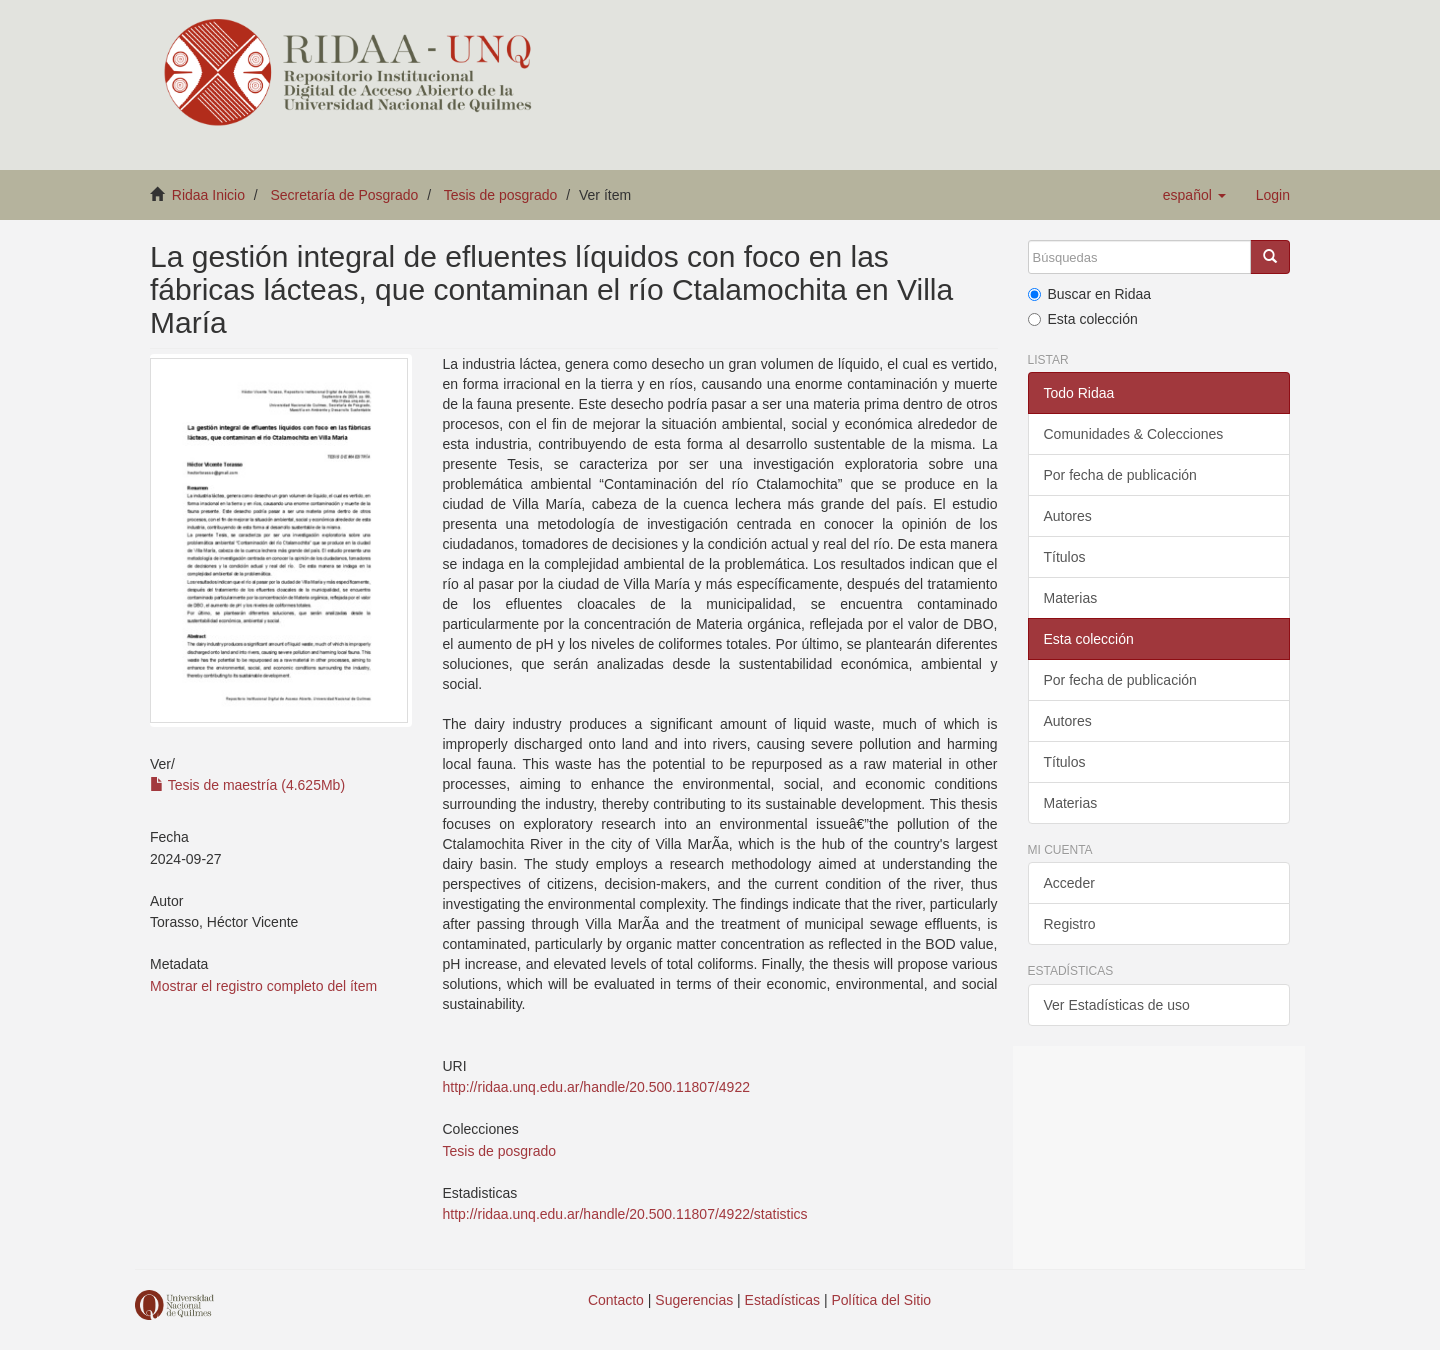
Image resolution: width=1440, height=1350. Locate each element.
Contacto (616, 1300)
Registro (1070, 924)
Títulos (1065, 557)
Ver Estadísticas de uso (1117, 1005)
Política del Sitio (882, 1300)
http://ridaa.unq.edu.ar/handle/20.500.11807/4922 (595, 1087)
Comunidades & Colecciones (1134, 434)
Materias (1071, 598)
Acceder (1069, 883)
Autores (1068, 516)
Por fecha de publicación (1120, 475)
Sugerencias (694, 1300)
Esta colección (1083, 319)
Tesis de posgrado (501, 195)
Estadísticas (782, 1300)
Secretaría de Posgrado (345, 195)
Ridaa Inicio (208, 195)
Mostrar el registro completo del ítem (263, 986)
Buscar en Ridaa (1090, 294)
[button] (1194, 195)
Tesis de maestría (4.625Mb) (247, 785)
